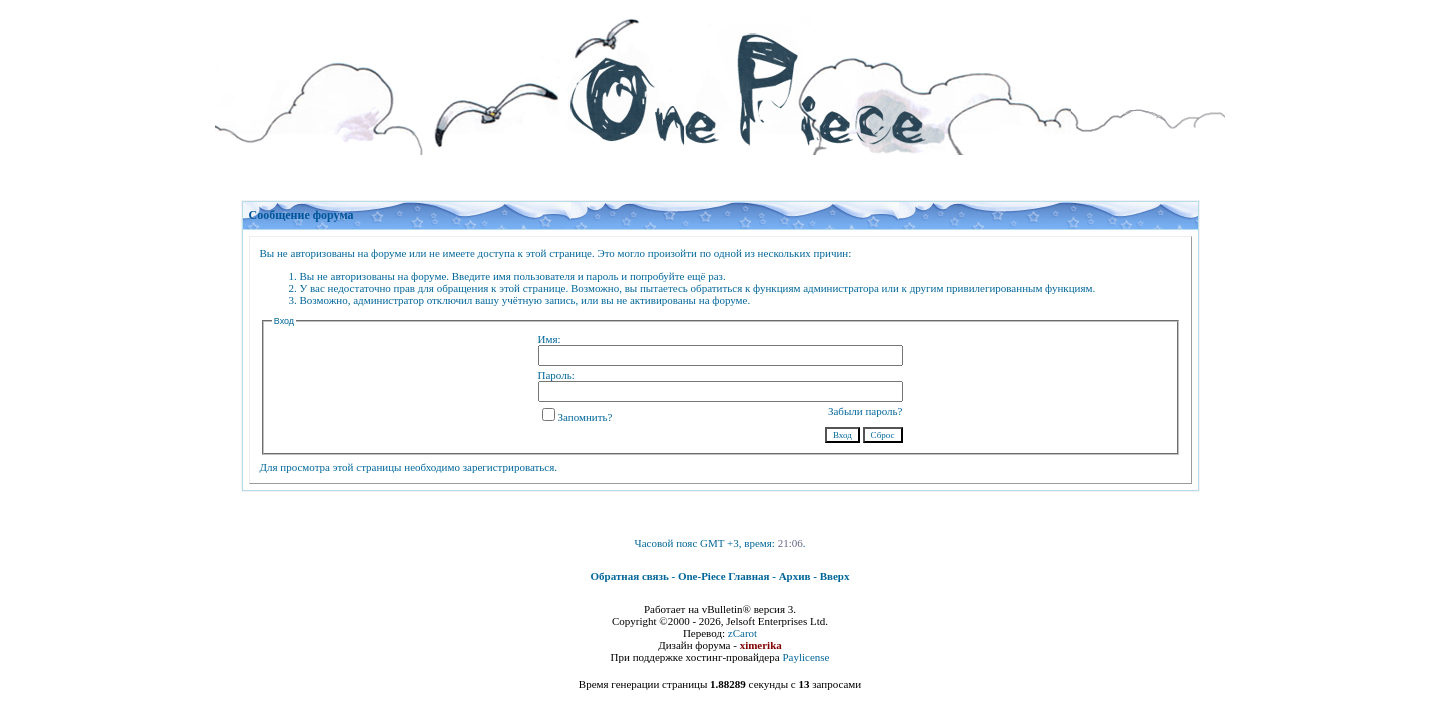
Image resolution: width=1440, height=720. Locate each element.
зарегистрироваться (509, 467)
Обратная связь (630, 576)
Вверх (835, 576)
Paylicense (805, 657)
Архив (795, 576)
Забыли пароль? (865, 411)
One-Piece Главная (724, 576)
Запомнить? (577, 417)
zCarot (742, 633)
